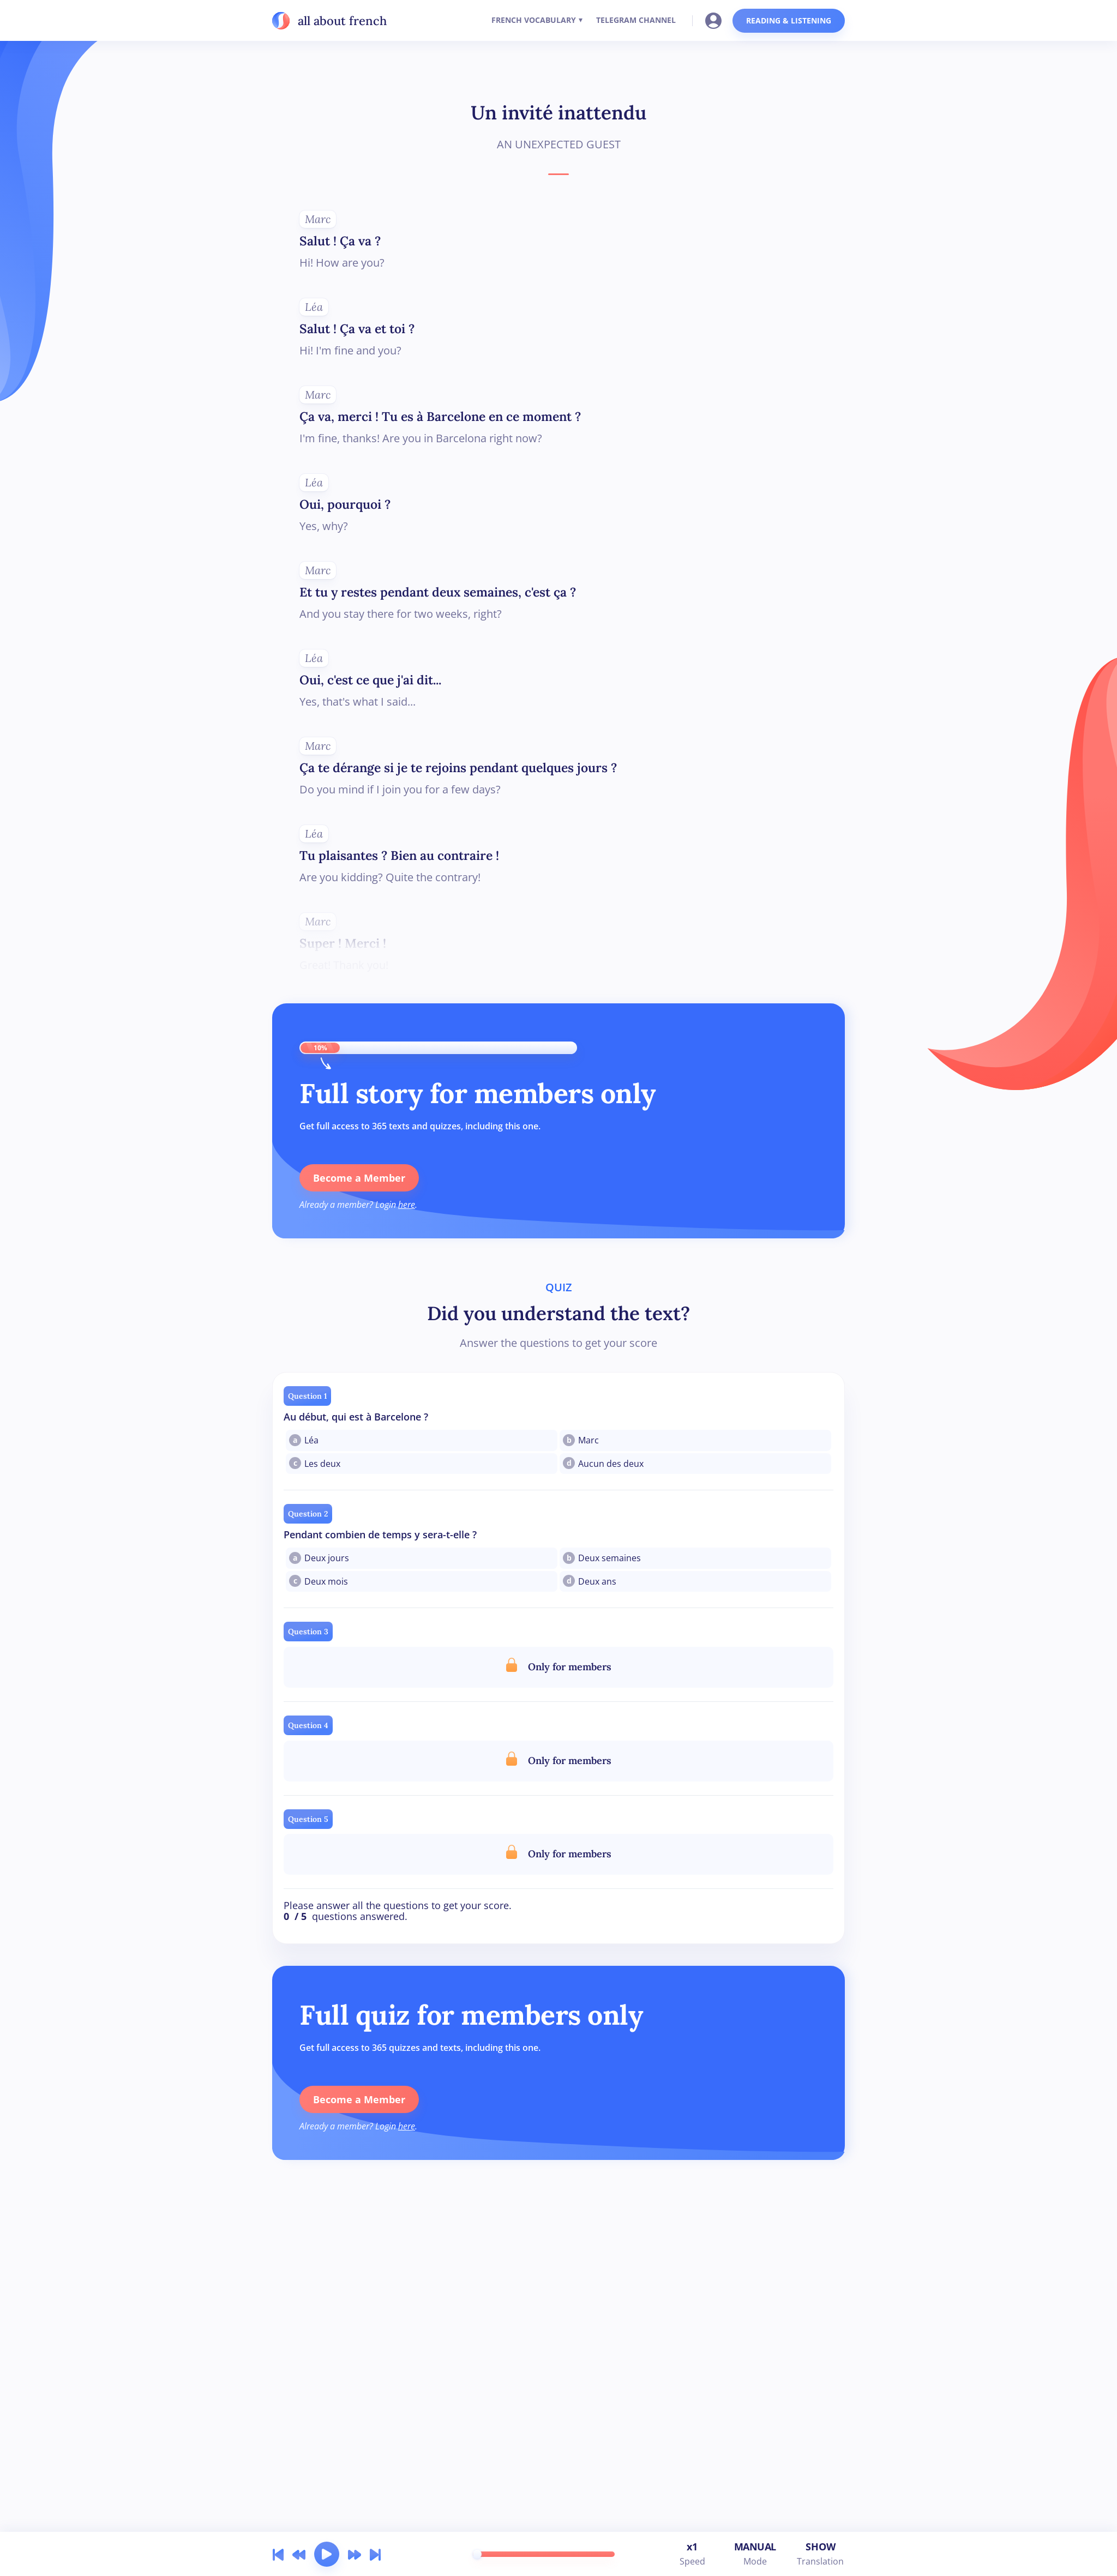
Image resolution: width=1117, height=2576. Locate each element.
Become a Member (359, 1177)
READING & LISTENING (788, 20)
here (406, 1205)
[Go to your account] (716, 19)
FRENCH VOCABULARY (533, 20)
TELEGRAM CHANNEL (636, 20)
